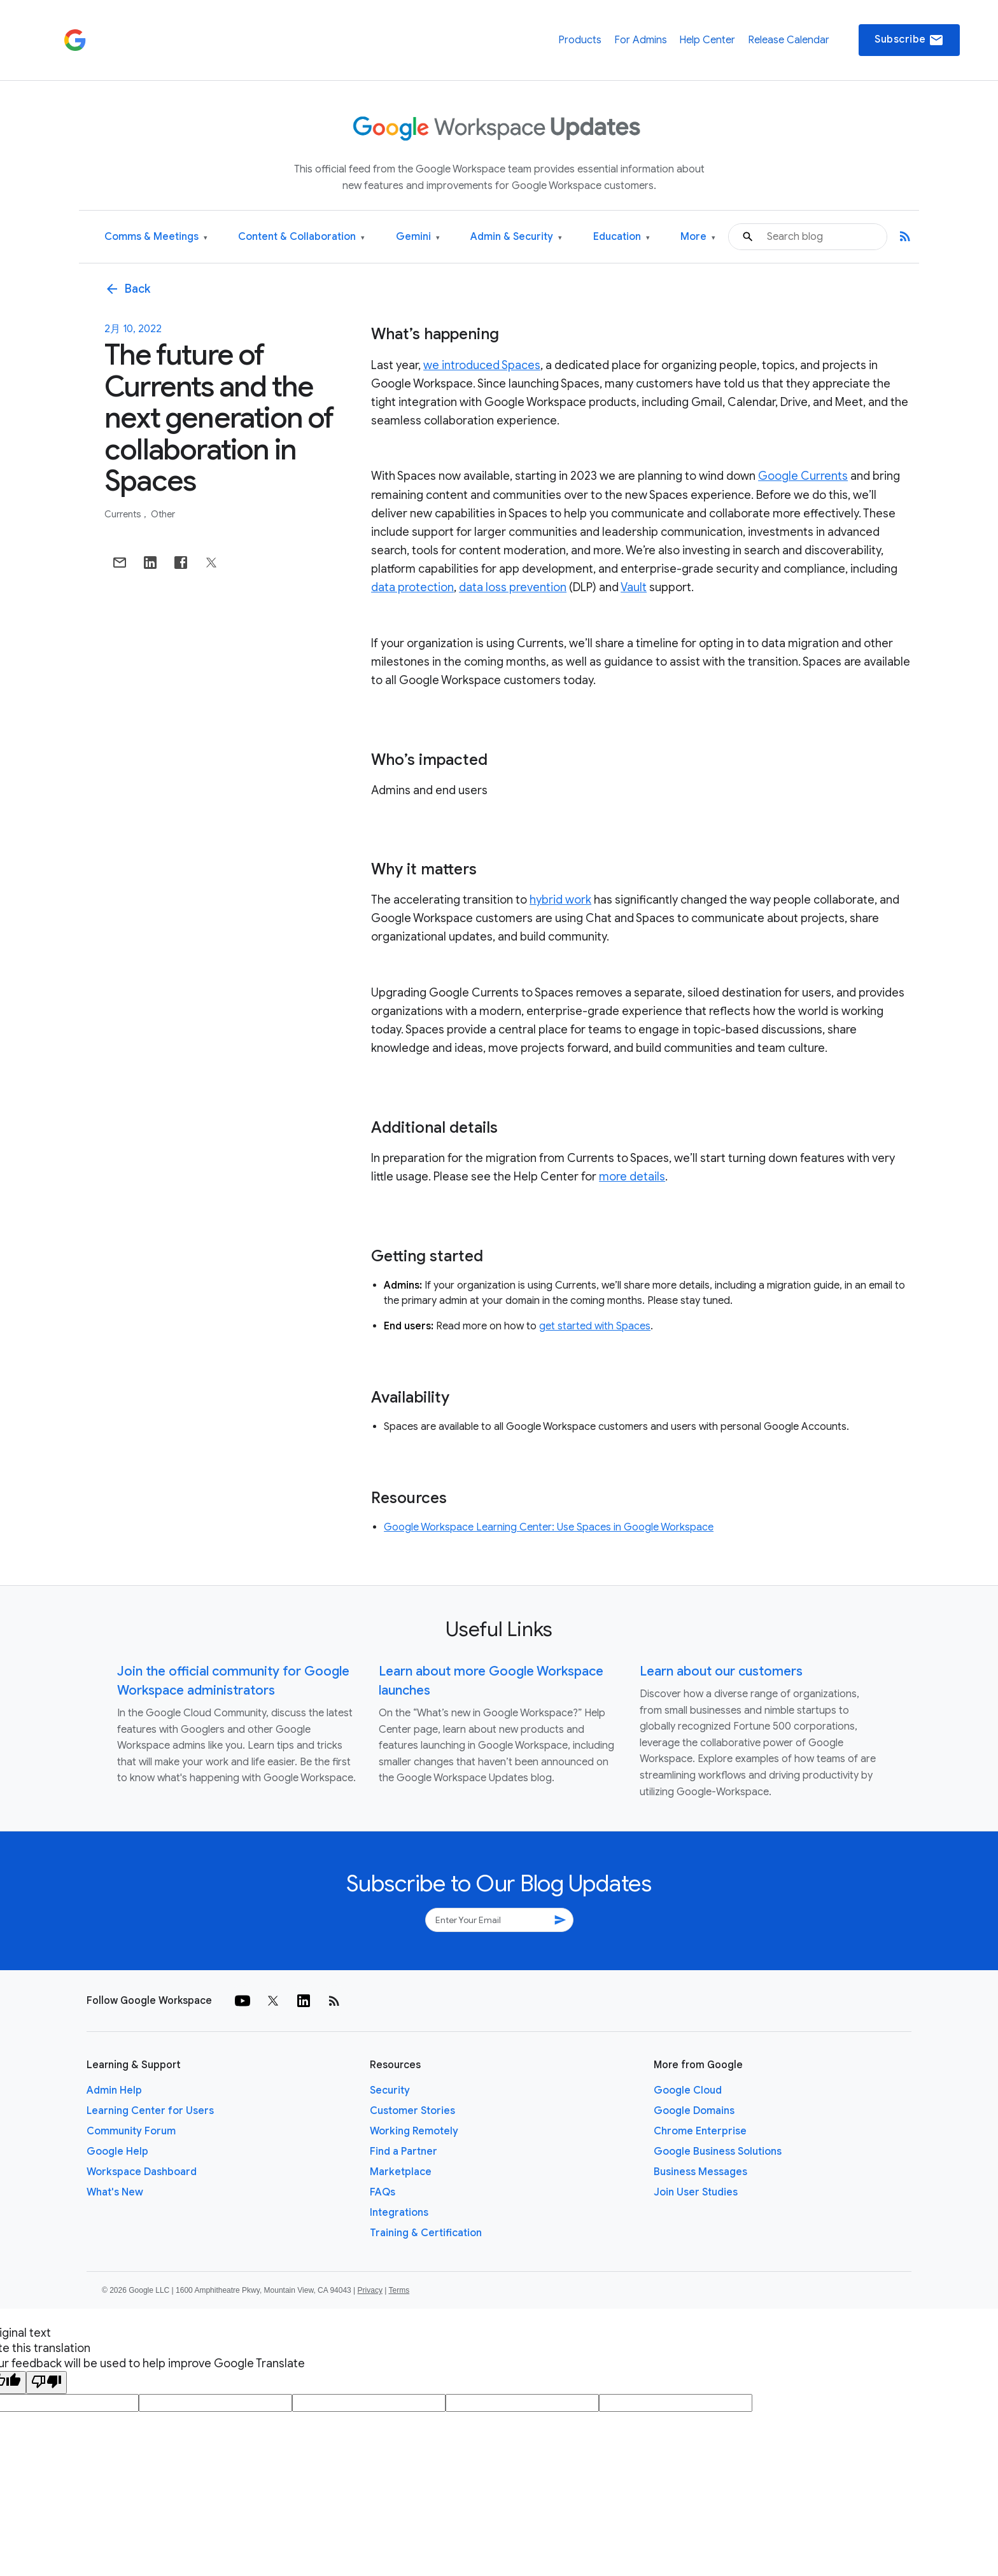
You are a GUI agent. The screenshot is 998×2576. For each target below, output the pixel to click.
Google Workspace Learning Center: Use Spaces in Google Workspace (548, 1527)
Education (621, 237)
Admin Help (114, 2090)
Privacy (370, 2290)
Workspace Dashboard (142, 2172)
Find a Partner (403, 2151)
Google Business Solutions (718, 2151)
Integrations (399, 2212)
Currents (123, 514)
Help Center (707, 40)
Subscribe (909, 40)
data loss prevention (512, 587)
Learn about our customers (721, 1671)
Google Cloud (688, 2090)
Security (390, 2090)
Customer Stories (412, 2110)
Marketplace (401, 2172)
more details (632, 1177)
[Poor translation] (46, 2382)
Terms (398, 2290)
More (697, 237)
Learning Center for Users (150, 2110)
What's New (115, 2192)
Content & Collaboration (301, 237)
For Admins (640, 40)
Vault (634, 587)
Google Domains (694, 2110)
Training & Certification (426, 2233)
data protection (412, 587)
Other (163, 514)
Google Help (117, 2151)
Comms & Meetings (155, 237)
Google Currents (803, 476)
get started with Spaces (594, 1326)
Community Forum (131, 2131)
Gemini (418, 237)
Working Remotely (414, 2131)
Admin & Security (516, 237)
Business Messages (700, 2172)
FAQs (382, 2192)
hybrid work (560, 900)
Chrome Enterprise (700, 2131)
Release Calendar (788, 40)
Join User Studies (696, 2192)
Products (579, 40)
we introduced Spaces (481, 365)
